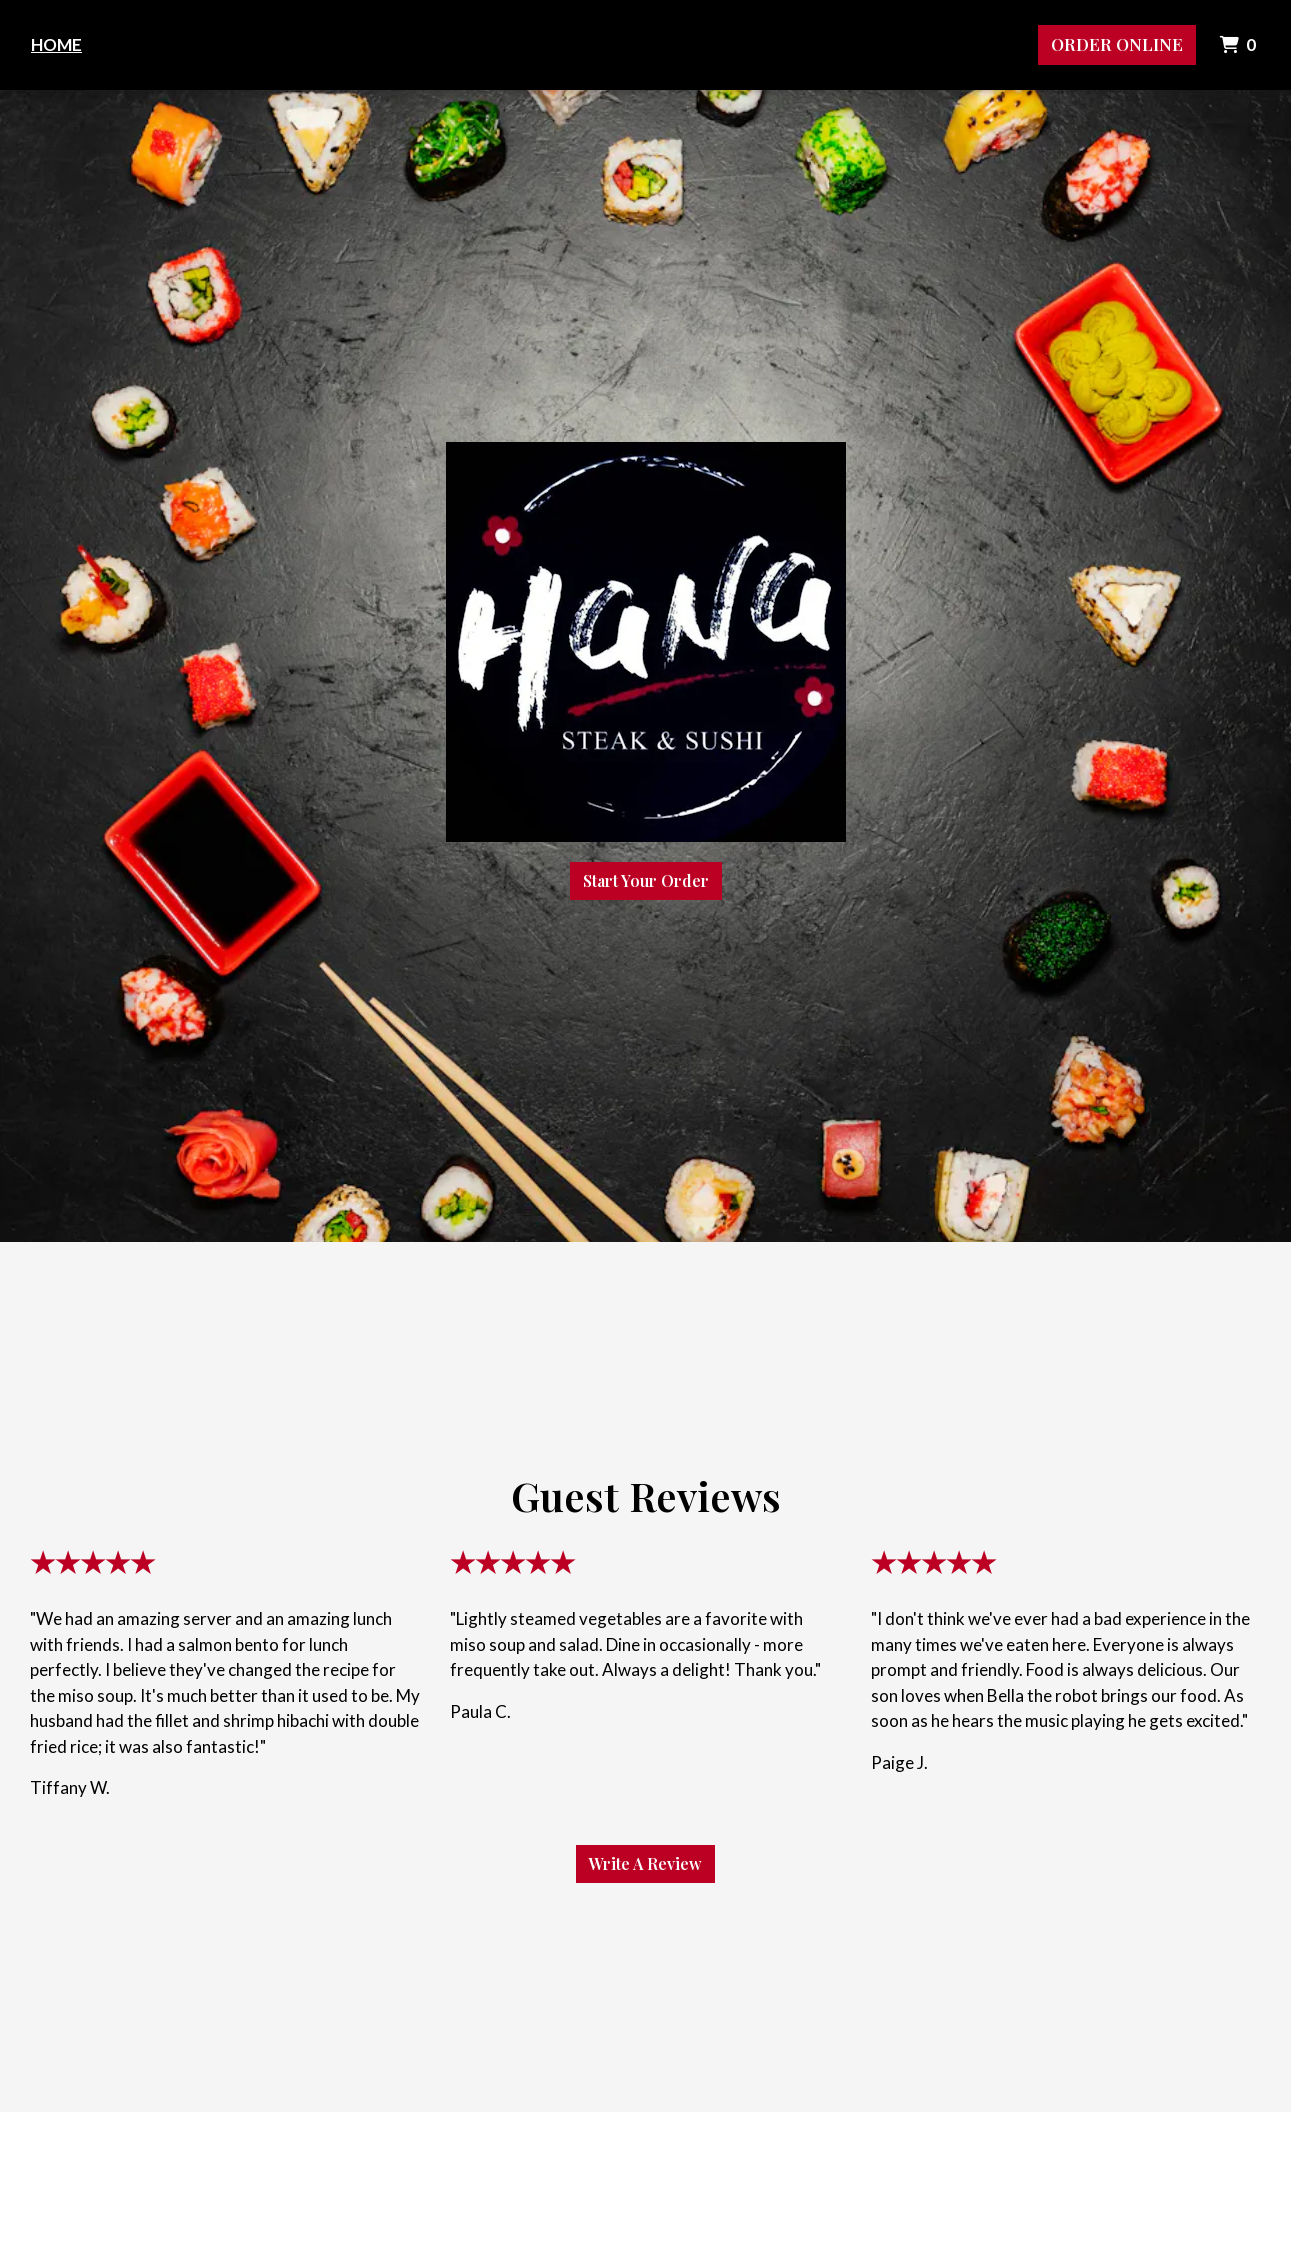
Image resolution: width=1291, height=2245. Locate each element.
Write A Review (645, 1863)
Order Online (1117, 44)
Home (56, 44)
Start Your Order (646, 880)
